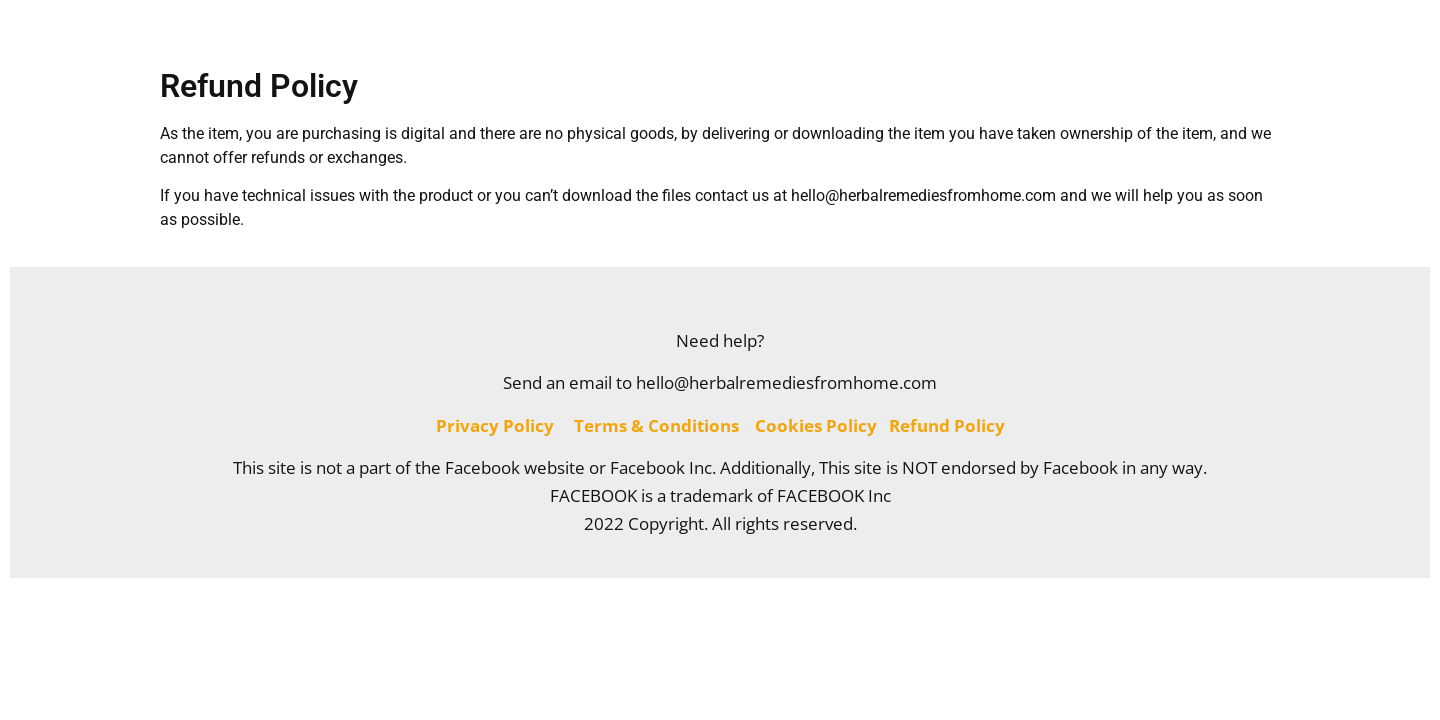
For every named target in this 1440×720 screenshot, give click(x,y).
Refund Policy (947, 425)
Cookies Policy (816, 425)
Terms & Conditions (656, 425)
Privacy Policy (495, 425)
